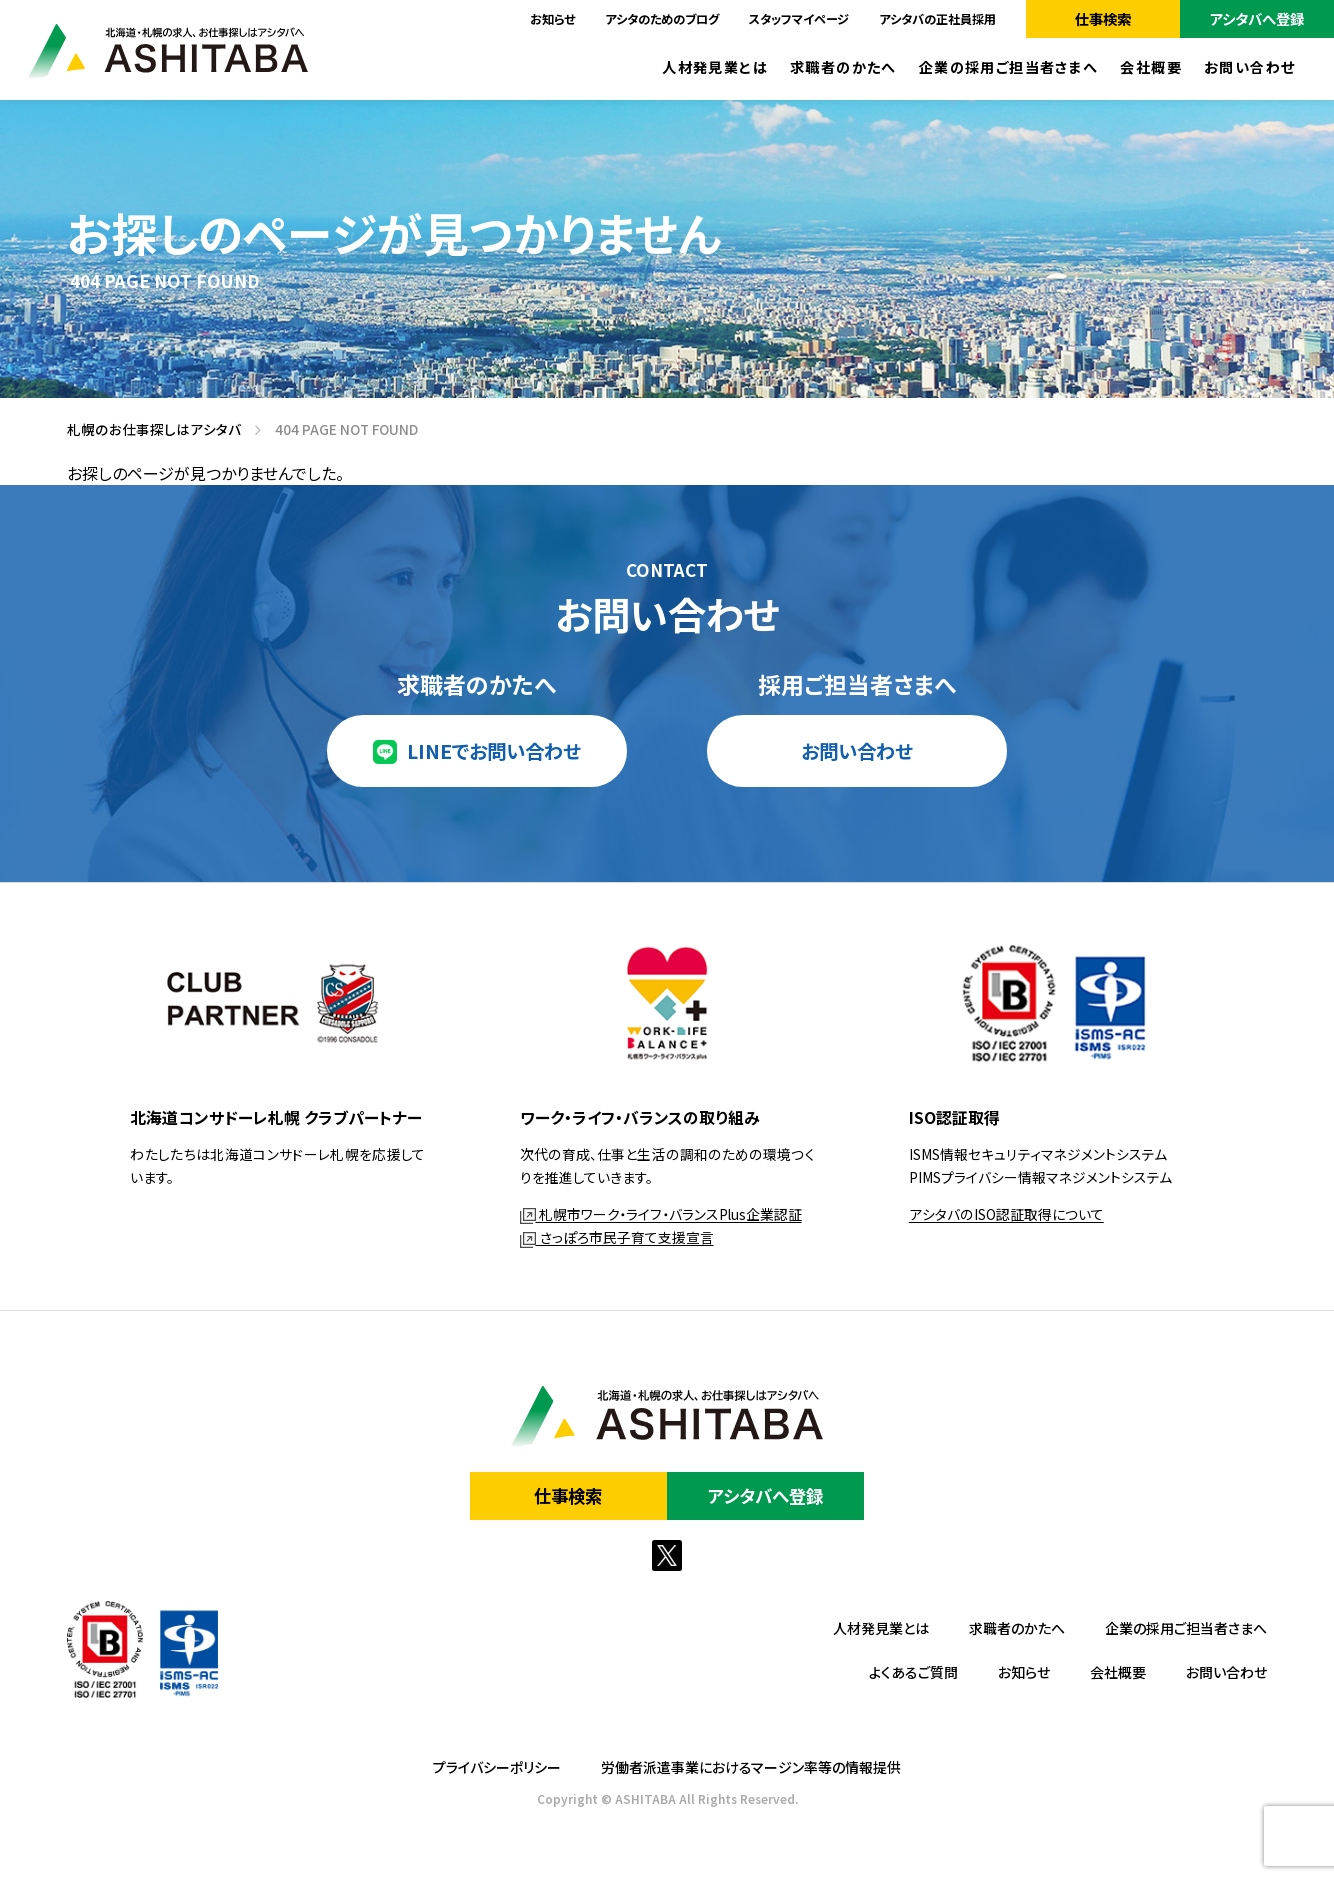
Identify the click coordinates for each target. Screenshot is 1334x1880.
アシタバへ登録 (1257, 18)
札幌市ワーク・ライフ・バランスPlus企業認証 (661, 1214)
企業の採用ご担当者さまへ (1009, 67)
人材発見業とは (715, 67)
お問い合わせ (1250, 67)
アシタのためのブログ (662, 19)
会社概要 (1151, 67)
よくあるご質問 (913, 1672)
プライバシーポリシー (497, 1767)
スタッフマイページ (799, 19)
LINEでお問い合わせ (494, 751)
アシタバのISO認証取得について (1006, 1214)
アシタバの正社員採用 (937, 19)
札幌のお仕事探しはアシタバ (147, 430)
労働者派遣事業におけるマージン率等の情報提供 (751, 1767)
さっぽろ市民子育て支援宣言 (617, 1237)
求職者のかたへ (843, 67)
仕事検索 (1103, 18)
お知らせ (552, 19)
